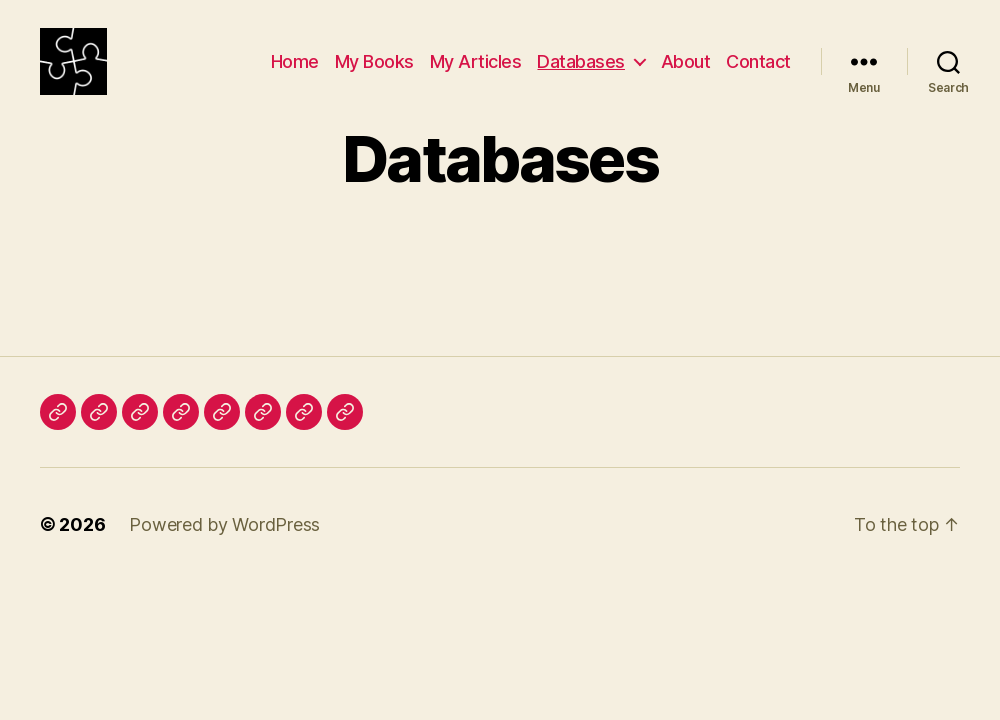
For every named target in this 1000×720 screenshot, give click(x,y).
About (686, 72)
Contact (758, 72)
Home (295, 72)
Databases (581, 72)
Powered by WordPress (224, 547)
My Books (374, 72)
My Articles (476, 72)
